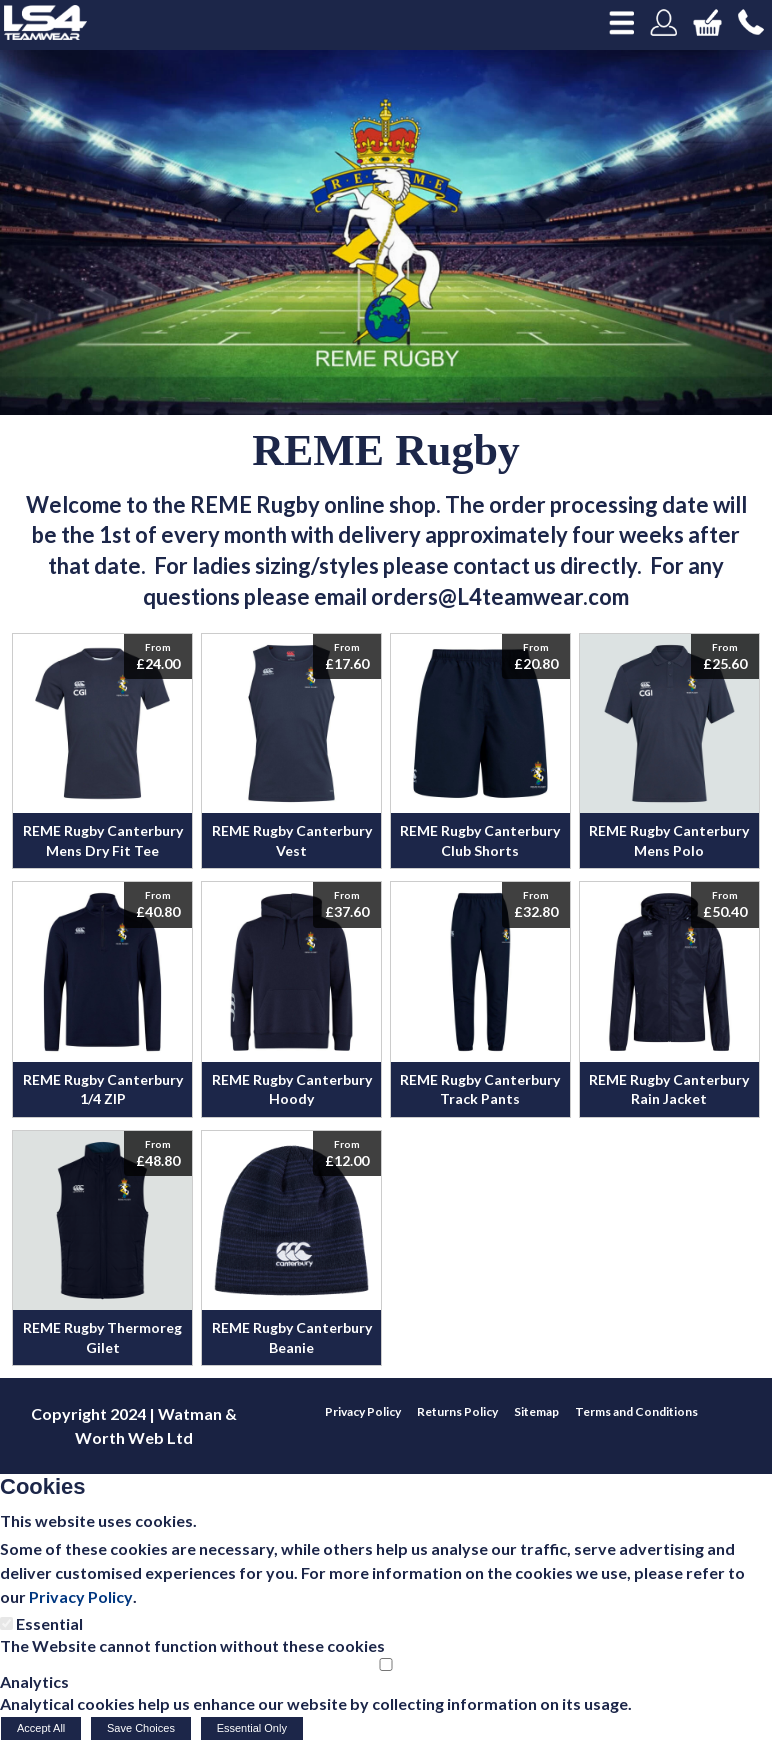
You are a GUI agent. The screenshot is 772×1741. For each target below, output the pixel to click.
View (102, 644)
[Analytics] (386, 1664)
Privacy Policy (81, 1596)
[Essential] (6, 1623)
